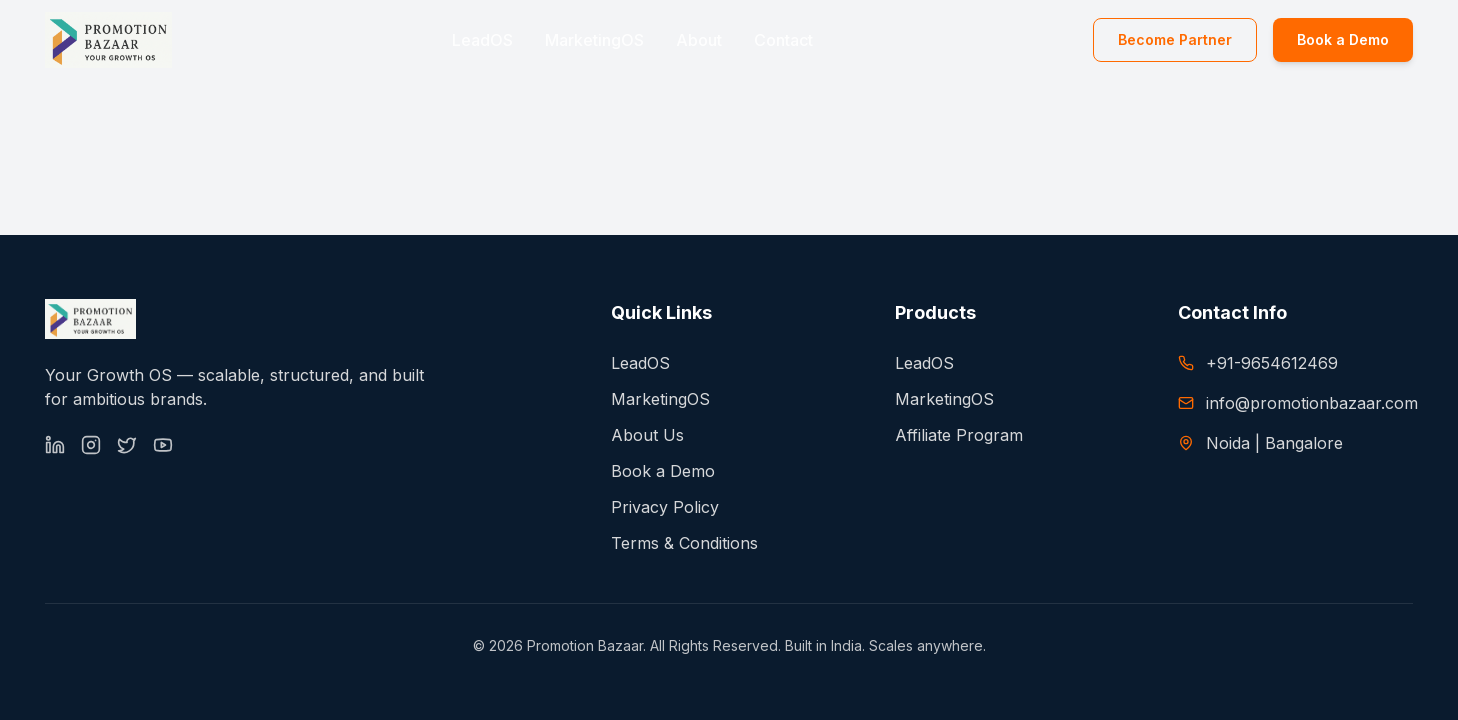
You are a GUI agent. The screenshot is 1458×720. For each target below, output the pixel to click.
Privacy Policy (665, 507)
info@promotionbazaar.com (1312, 403)
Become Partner (1175, 39)
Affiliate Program (959, 435)
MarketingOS (594, 40)
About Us (647, 435)
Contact (783, 40)
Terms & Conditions (684, 543)
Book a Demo (1343, 39)
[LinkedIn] (55, 445)
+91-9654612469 (1272, 363)
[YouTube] (163, 445)
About (699, 40)
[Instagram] (91, 445)
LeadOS (482, 40)
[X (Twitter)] (127, 445)
